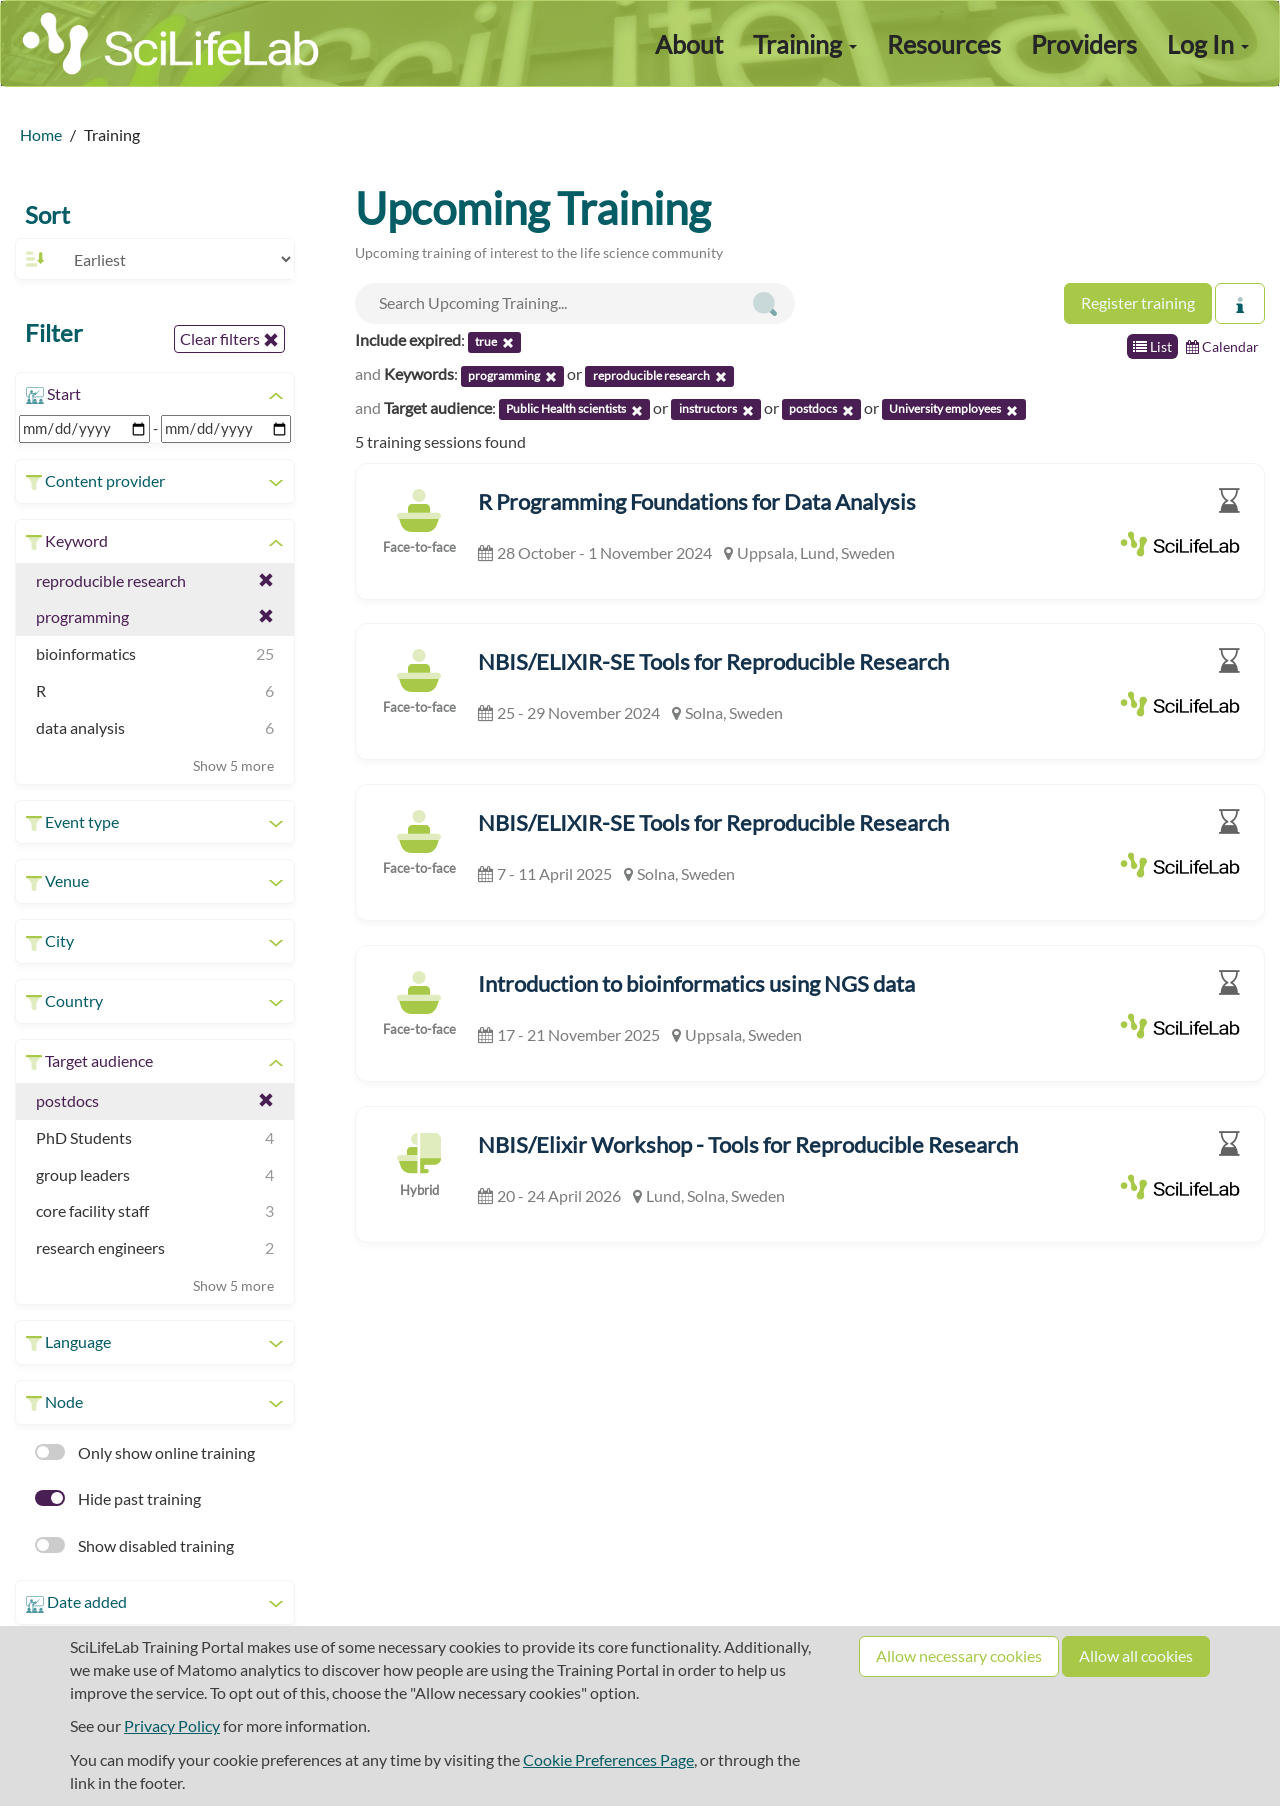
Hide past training (118, 1498)
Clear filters (229, 339)
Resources (944, 44)
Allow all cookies (1136, 1655)
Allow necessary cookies (959, 1655)
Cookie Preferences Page (608, 1759)
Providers (1084, 44)
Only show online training (145, 1452)
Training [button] (805, 44)
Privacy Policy (172, 1725)
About (689, 44)
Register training (1138, 302)
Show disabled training (134, 1545)
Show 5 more (233, 765)
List (1152, 346)
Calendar (1222, 346)
